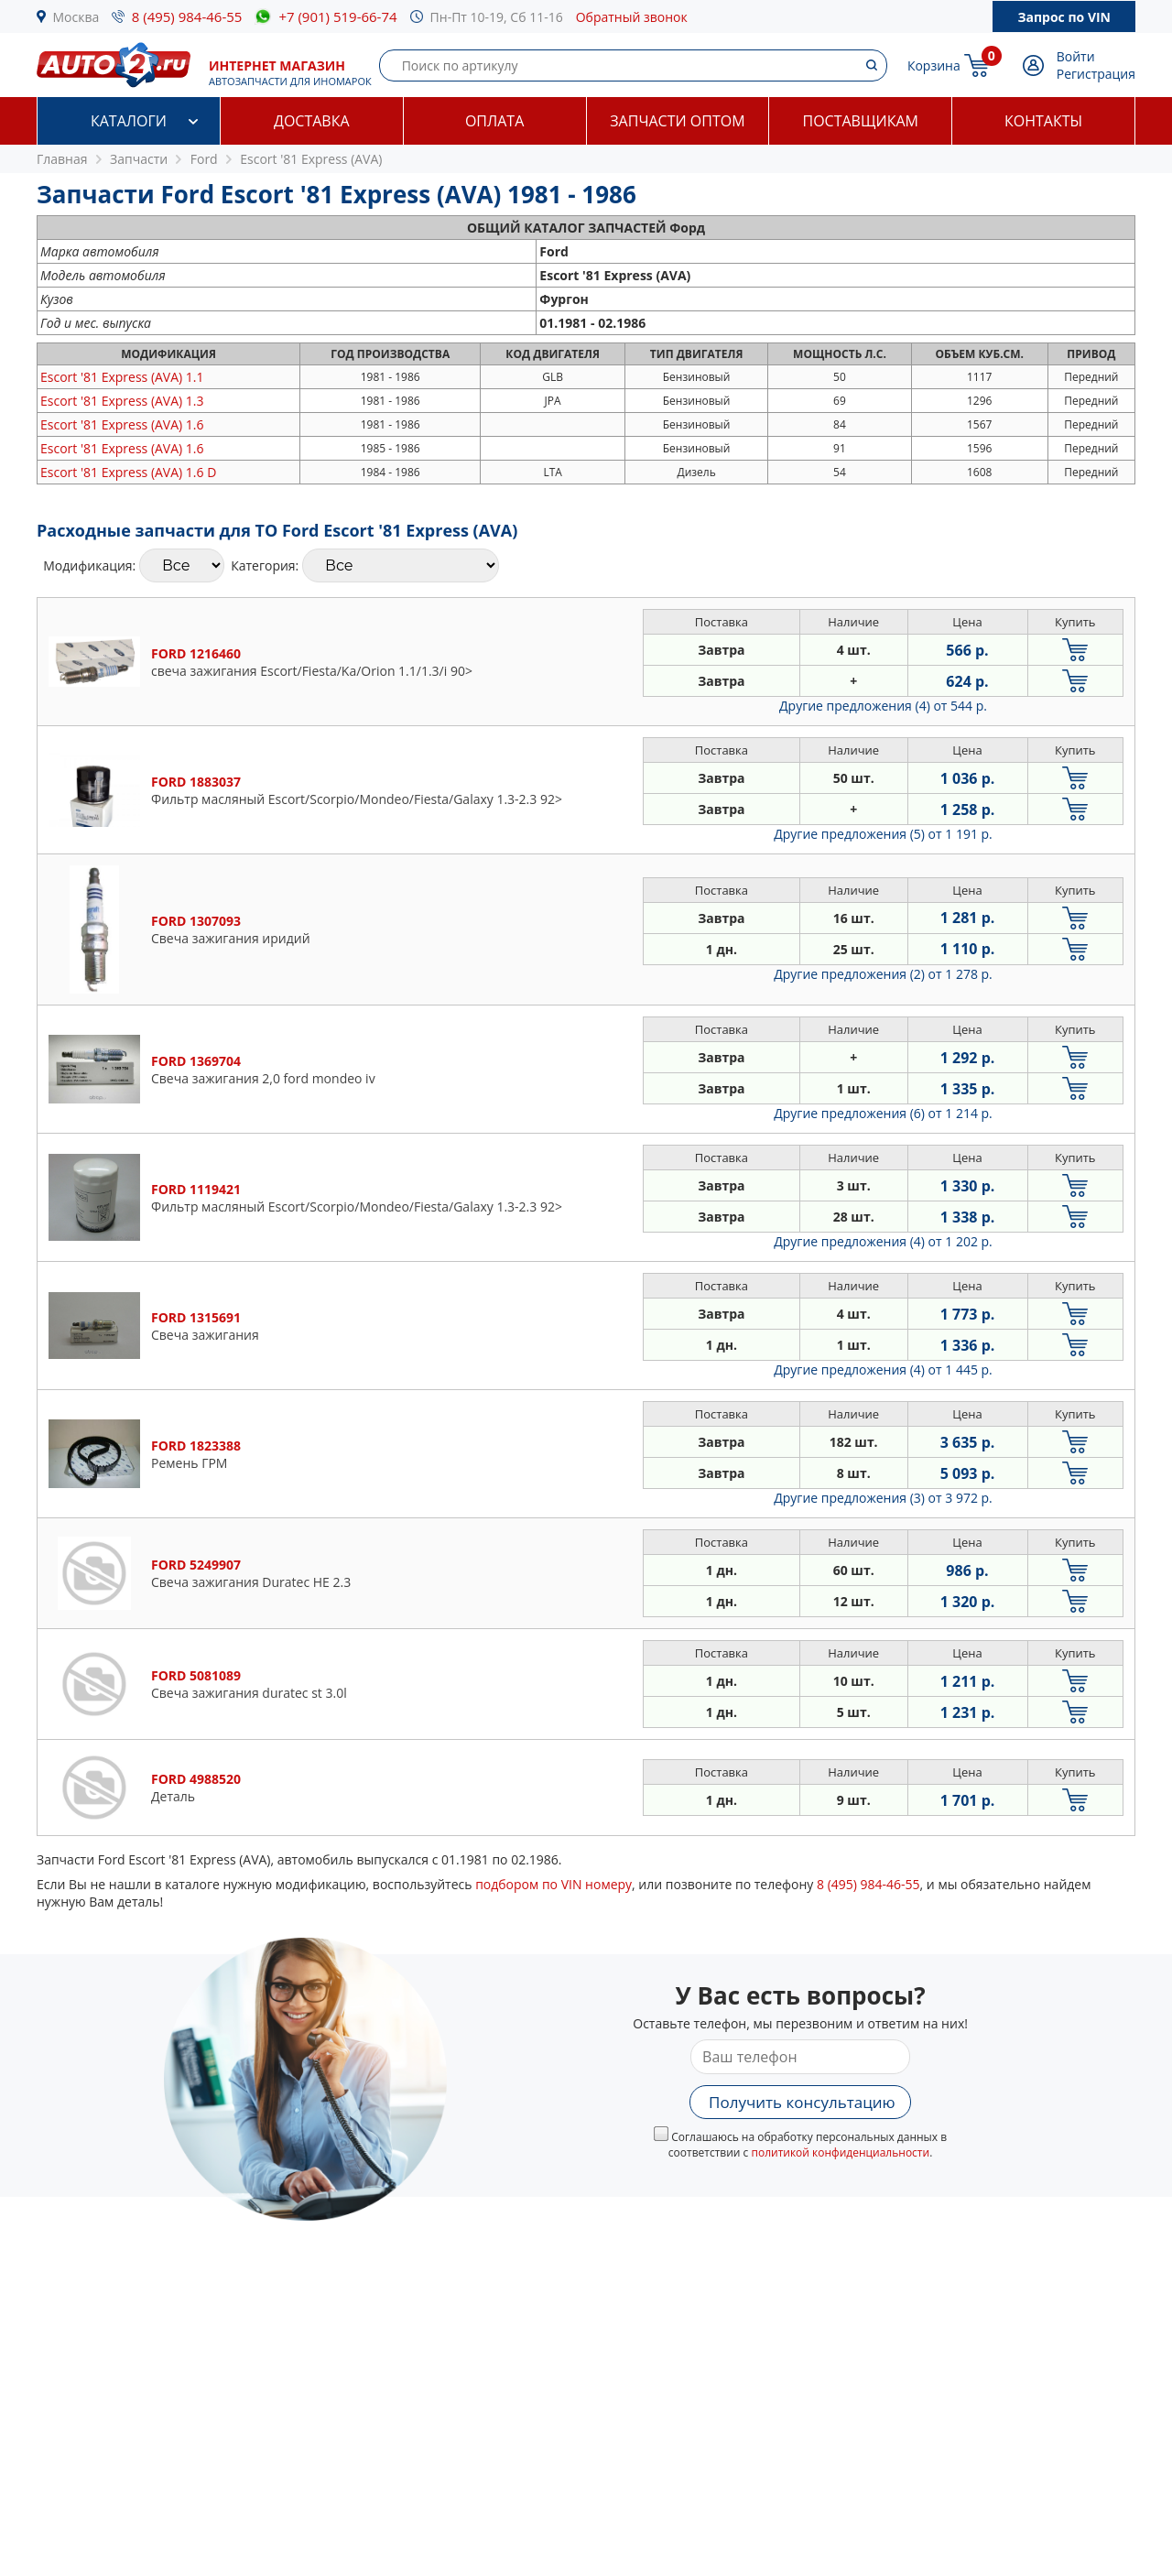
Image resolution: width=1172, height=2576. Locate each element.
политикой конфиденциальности (840, 2152)
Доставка (312, 121)
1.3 (122, 400)
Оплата (494, 121)
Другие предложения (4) (883, 705)
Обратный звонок (632, 17)
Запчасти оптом (677, 121)
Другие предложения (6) (883, 1113)
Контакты (1043, 121)
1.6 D (128, 472)
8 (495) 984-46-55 (187, 16)
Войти (1076, 56)
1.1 (122, 377)
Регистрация (1096, 73)
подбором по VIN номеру (553, 1884)
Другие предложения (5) (883, 833)
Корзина (933, 65)
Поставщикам (860, 121)
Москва (76, 17)
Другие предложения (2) (883, 974)
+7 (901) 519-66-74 (337, 16)
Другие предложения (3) (883, 1497)
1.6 (122, 424)
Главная (62, 159)
